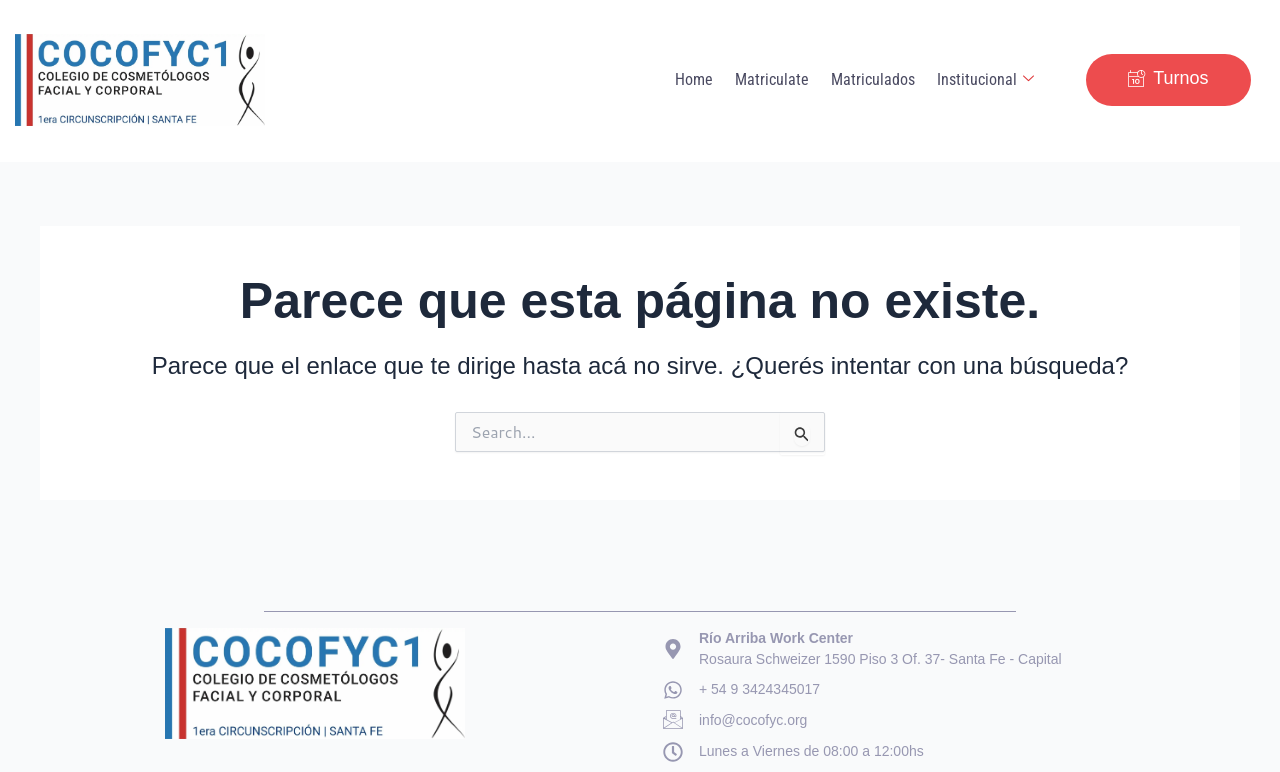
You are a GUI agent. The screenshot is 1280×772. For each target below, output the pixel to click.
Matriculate (777, 79)
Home (701, 79)
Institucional (986, 80)
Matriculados (876, 79)
